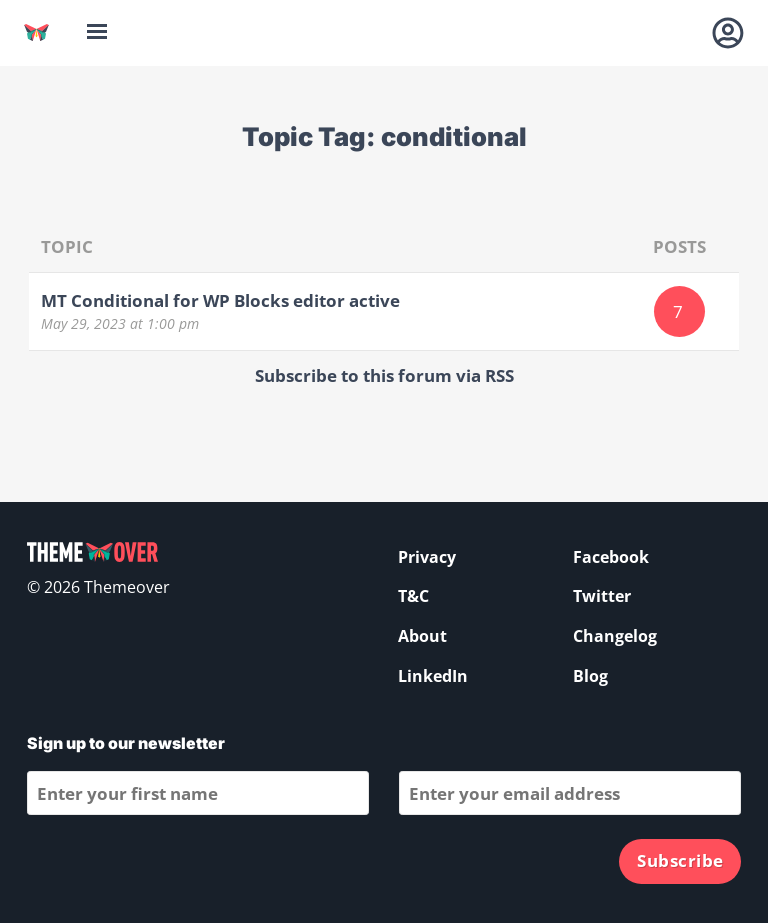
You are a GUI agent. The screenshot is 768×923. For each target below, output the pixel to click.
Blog (590, 676)
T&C (413, 596)
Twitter (602, 596)
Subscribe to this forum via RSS (384, 375)
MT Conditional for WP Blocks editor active (220, 300)
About (422, 636)
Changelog (615, 636)
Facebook (611, 557)
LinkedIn (433, 676)
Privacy (427, 557)
